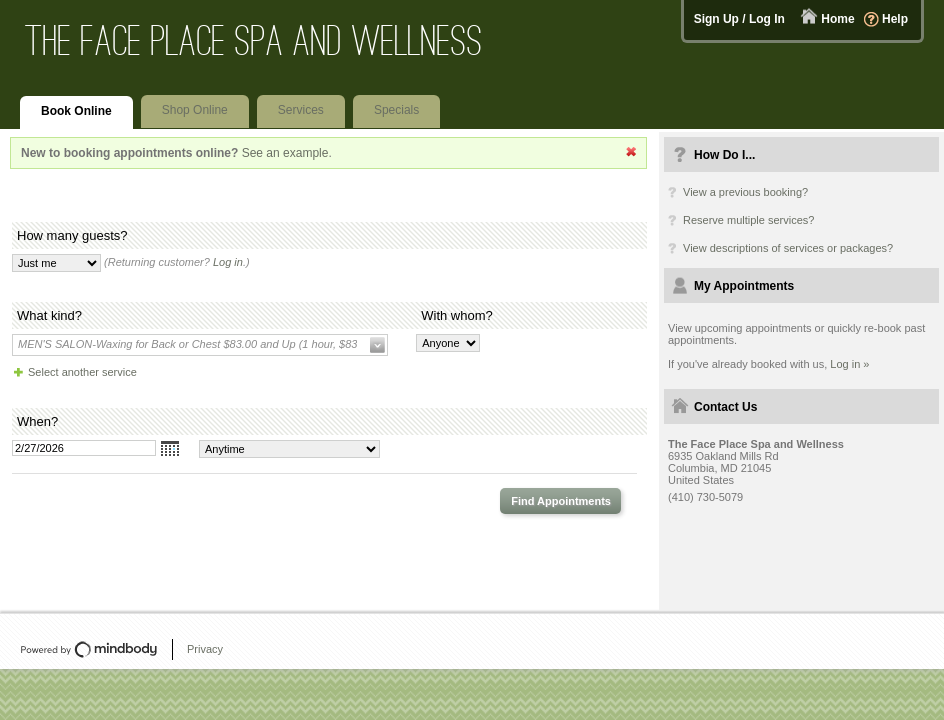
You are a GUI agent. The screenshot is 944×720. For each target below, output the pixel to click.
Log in (228, 262)
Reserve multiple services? (748, 220)
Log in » (849, 364)
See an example (285, 153)
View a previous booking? (745, 192)
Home (837, 19)
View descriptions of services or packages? (788, 248)
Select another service (82, 372)
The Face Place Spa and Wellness (254, 40)
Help (895, 19)
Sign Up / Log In (739, 19)
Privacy (205, 649)
